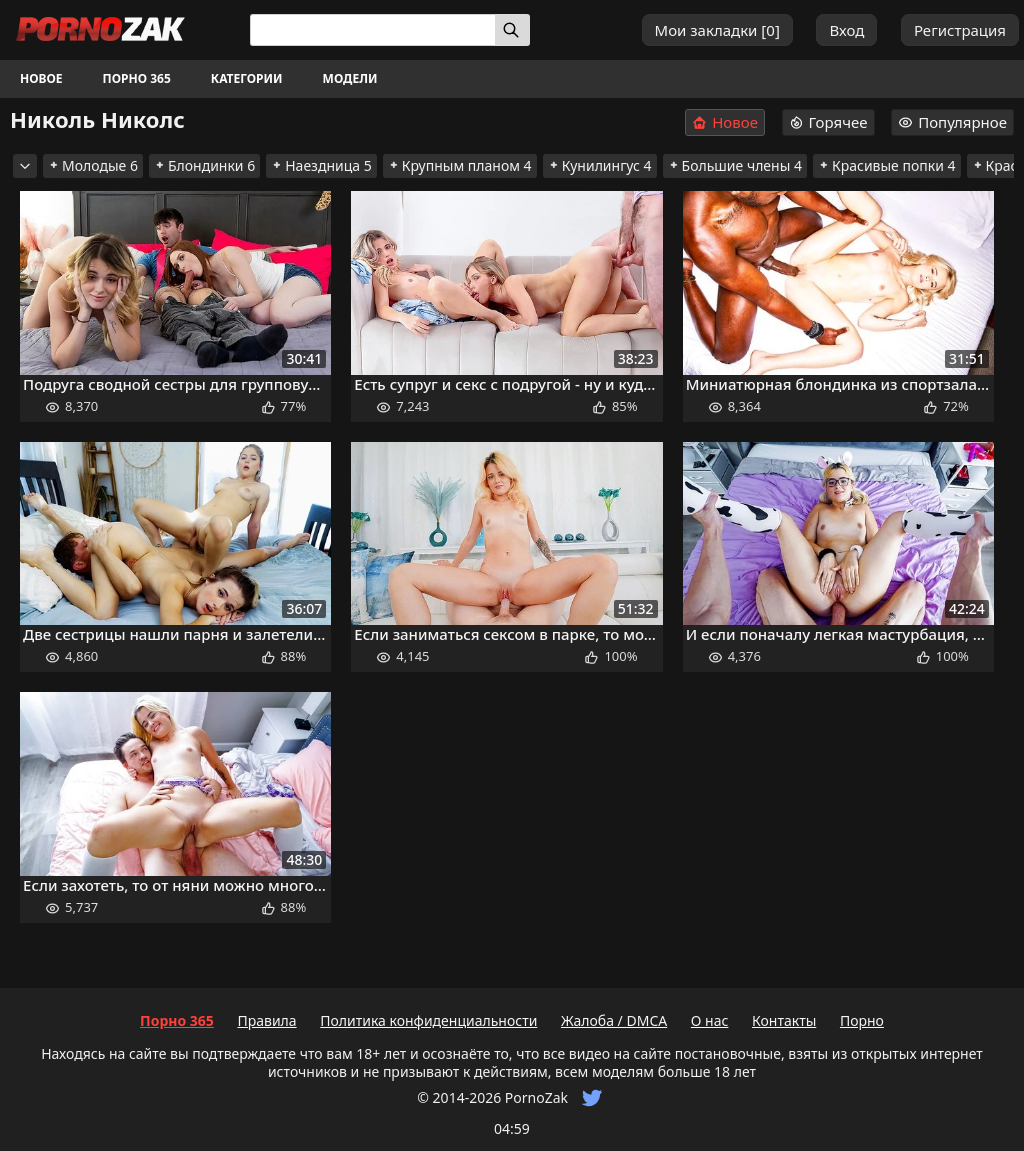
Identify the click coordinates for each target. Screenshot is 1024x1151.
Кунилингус (600, 165)
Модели (350, 78)
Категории (247, 78)
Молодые (93, 165)
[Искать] (512, 30)
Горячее (828, 122)
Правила (266, 1020)
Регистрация (960, 30)
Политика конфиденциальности (428, 1020)
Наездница (321, 165)
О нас (710, 1020)
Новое (41, 78)
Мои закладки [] (717, 30)
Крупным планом (460, 165)
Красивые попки (887, 165)
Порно (862, 1020)
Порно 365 (137, 78)
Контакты (784, 1020)
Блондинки (204, 165)
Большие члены (735, 165)
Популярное (952, 122)
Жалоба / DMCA (614, 1020)
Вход (846, 30)
